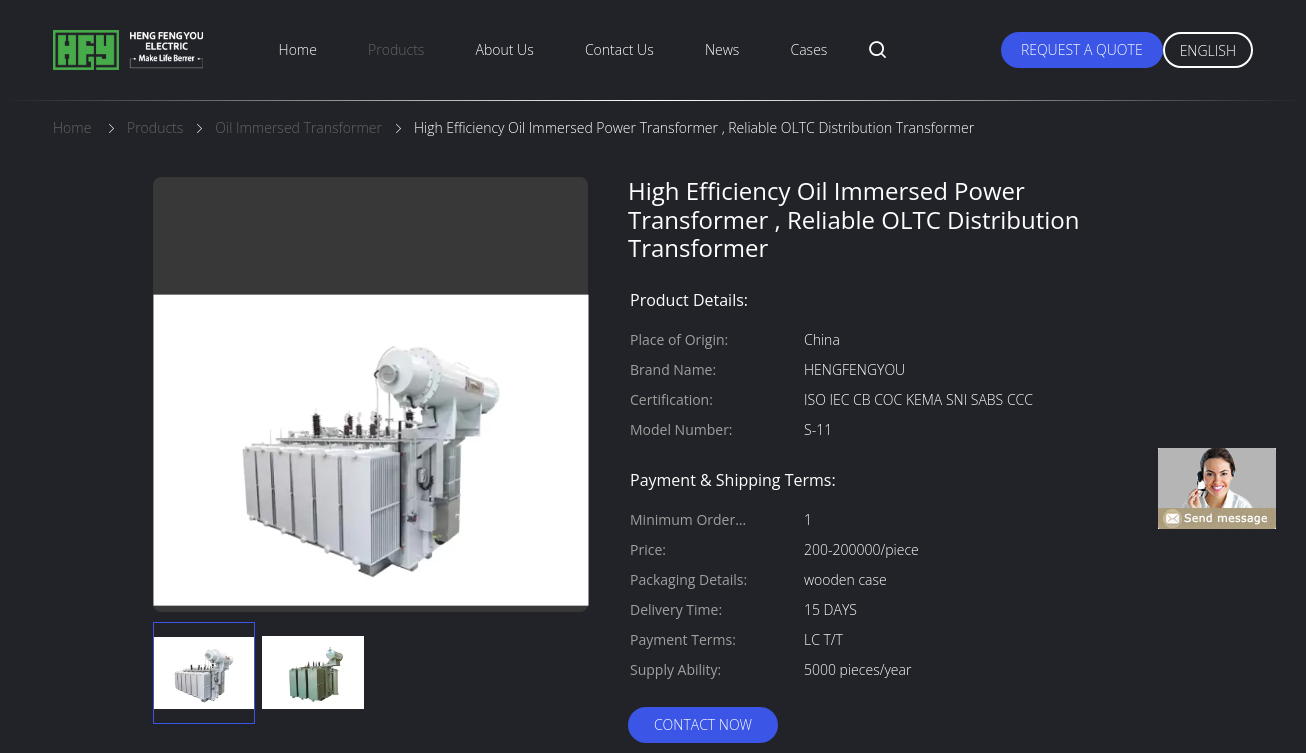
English (1208, 50)
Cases (809, 49)
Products (396, 49)
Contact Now (703, 724)
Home (298, 49)
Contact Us (619, 49)
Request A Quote (1082, 49)
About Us (505, 49)
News (722, 49)
